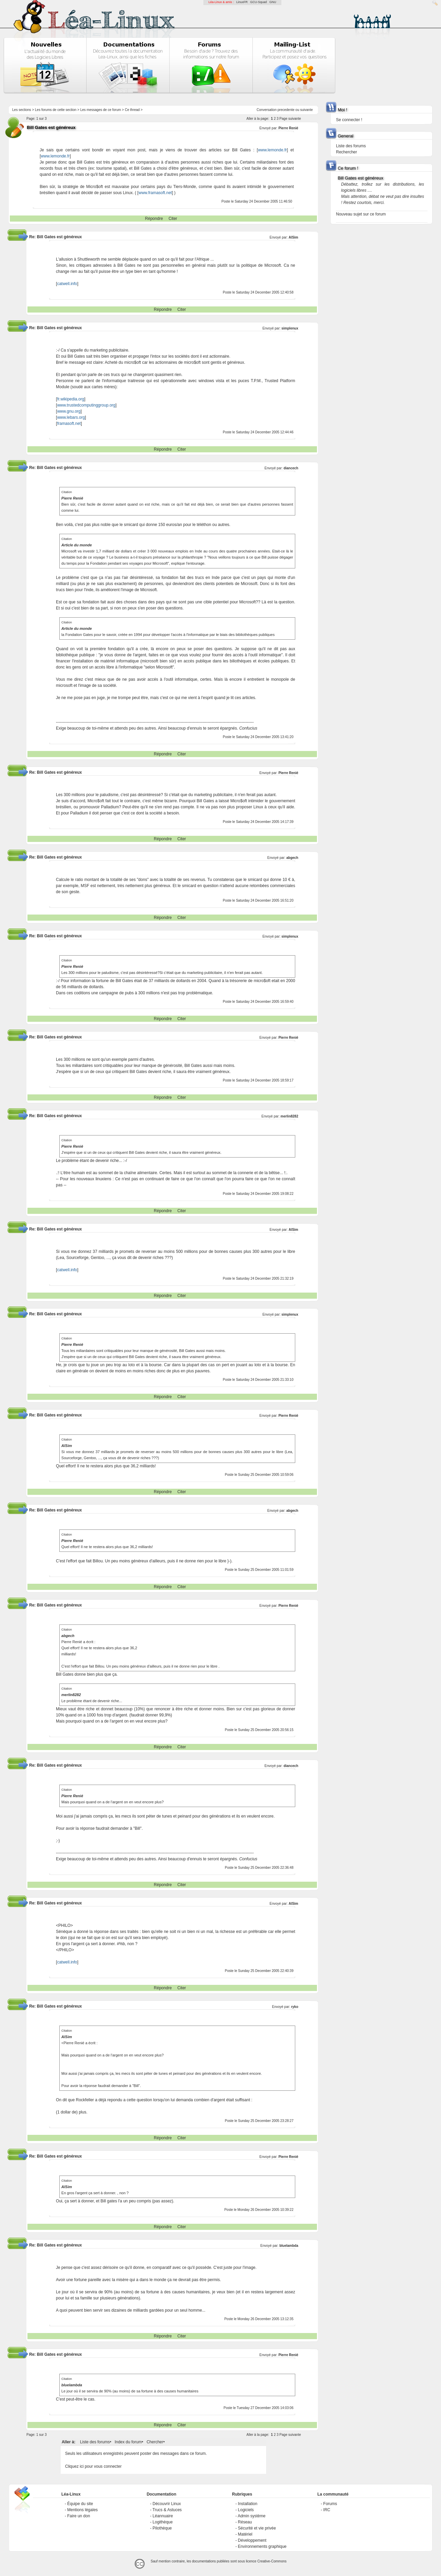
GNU (272, 2)
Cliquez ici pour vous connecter (93, 2466)
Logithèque (163, 2522)
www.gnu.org (68, 411)
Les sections (21, 110)
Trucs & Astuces (167, 2509)
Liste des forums (95, 2442)
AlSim (293, 237)
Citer (172, 218)
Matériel (245, 2534)
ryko (294, 2007)
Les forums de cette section (55, 110)
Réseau (245, 2522)
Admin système (251, 2516)
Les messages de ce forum (100, 110)
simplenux (289, 328)
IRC (326, 2509)
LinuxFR (242, 2)
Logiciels (246, 2509)
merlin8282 (289, 1116)
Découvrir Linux (167, 2503)
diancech (290, 468)
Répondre (154, 218)
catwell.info (67, 283)
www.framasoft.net (155, 192)
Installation (247, 2503)
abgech (292, 858)
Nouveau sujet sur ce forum (361, 214)
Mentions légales (82, 2509)
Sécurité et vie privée (257, 2528)
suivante (306, 110)
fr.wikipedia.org (70, 399)
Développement (252, 2540)
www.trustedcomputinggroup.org (86, 405)
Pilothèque (162, 2528)
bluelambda (288, 2246)
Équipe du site (80, 2503)
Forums (330, 2503)
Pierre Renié (288, 128)
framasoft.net (69, 423)
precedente (286, 110)
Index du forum (128, 2442)
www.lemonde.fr (272, 150)
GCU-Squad (258, 2)
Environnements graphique (262, 2546)
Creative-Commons (271, 2561)
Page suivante (290, 118)
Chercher (154, 2442)
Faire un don (78, 2516)
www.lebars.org (71, 417)
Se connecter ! (349, 119)
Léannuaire (163, 2516)
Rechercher (346, 152)
